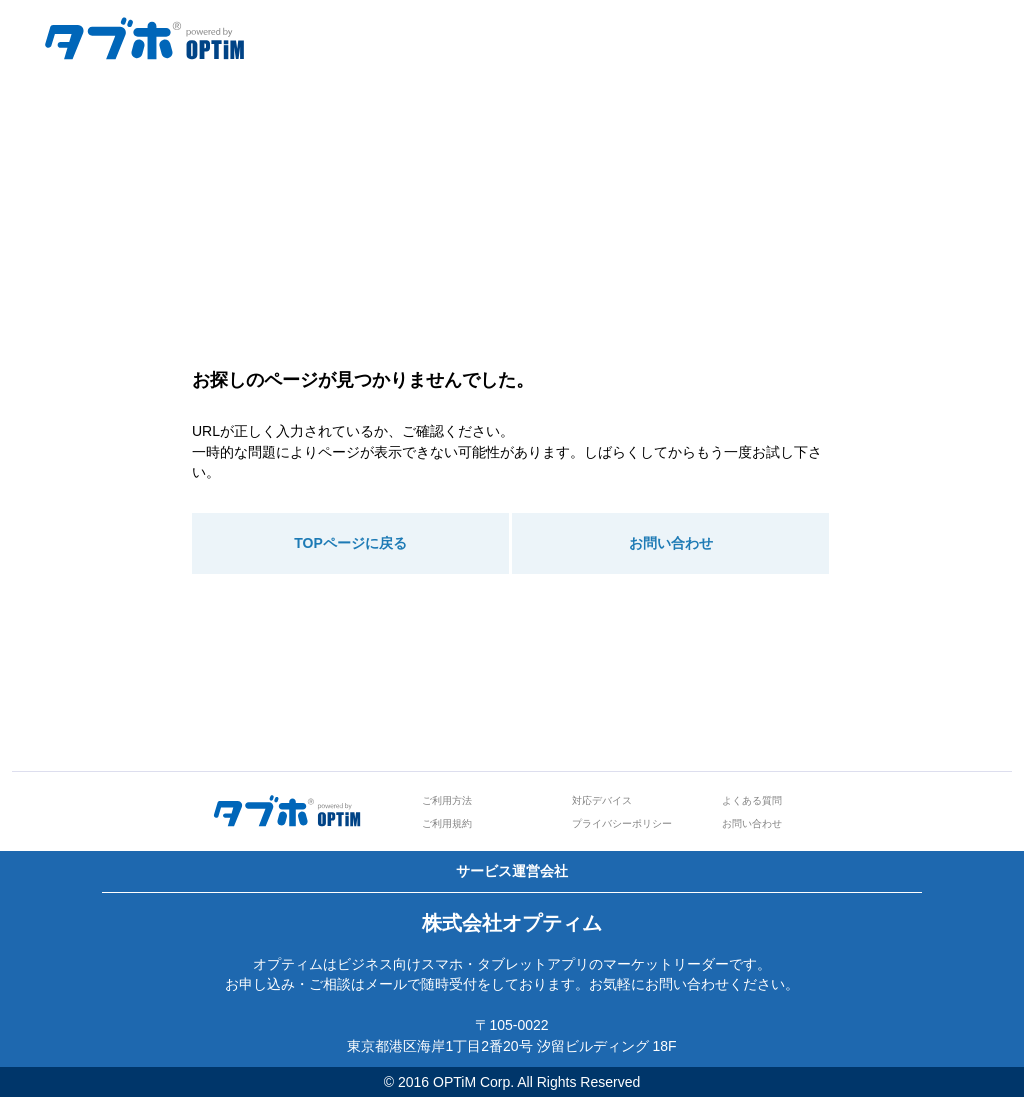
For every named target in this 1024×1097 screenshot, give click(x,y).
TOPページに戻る (350, 543)
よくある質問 (752, 800)
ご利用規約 (447, 823)
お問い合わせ (671, 543)
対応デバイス (602, 800)
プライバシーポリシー (622, 823)
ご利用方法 (447, 800)
